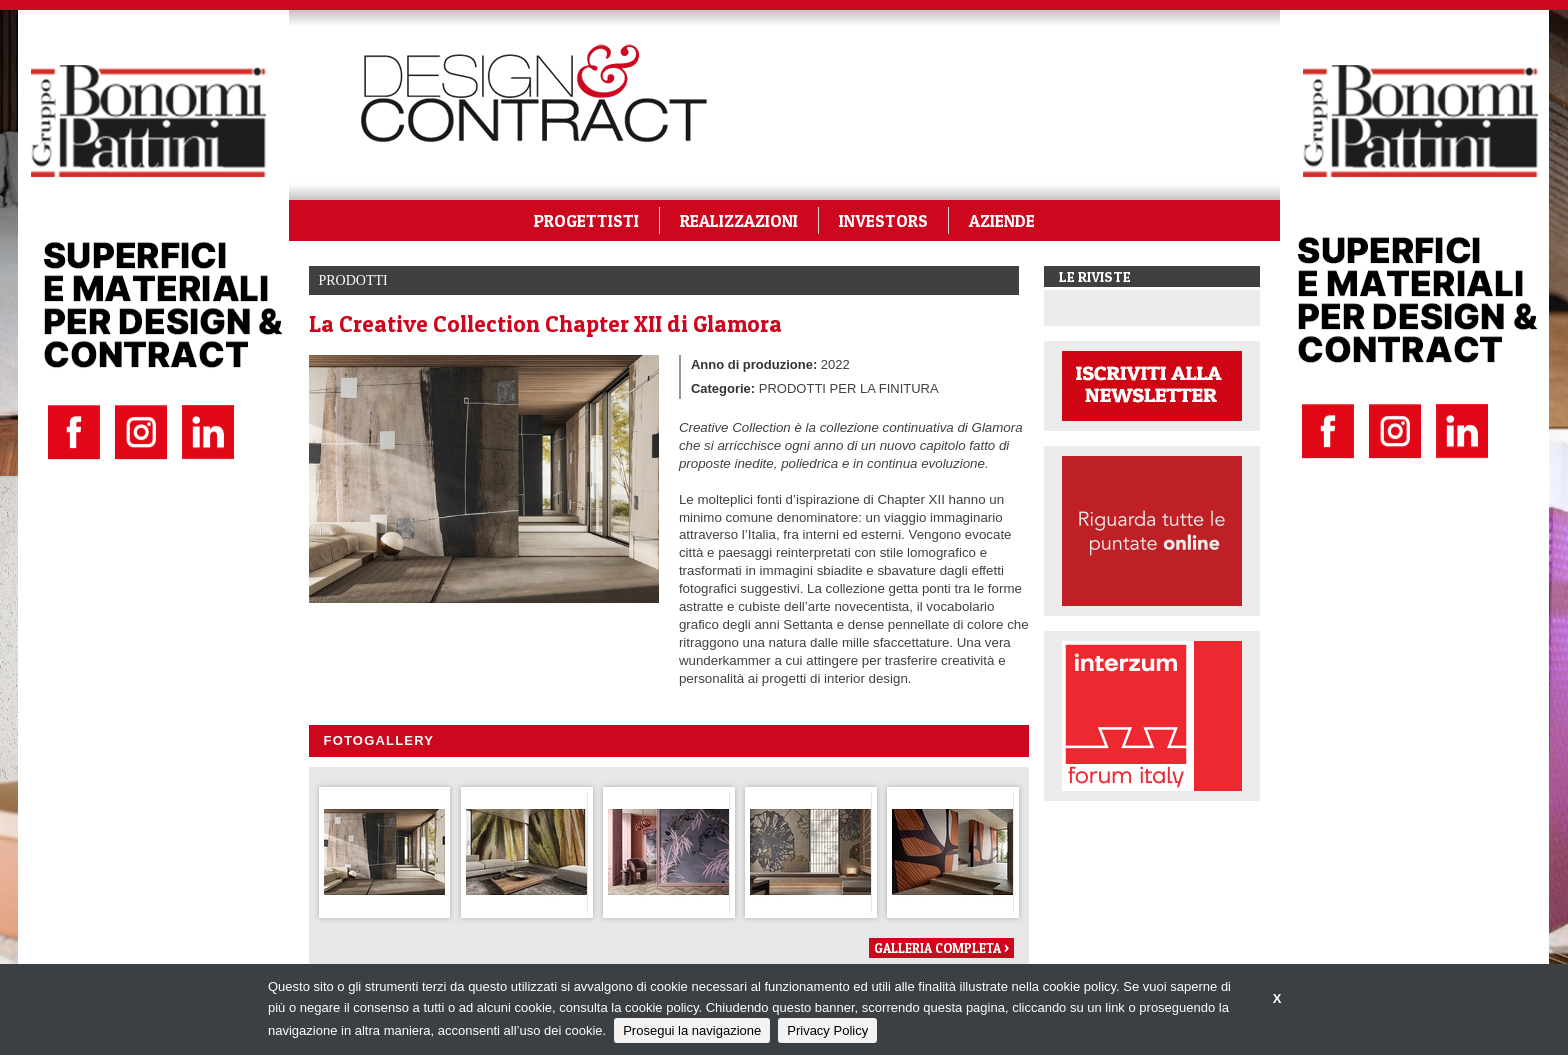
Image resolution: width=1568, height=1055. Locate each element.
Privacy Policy (827, 1030)
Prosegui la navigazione (692, 1030)
